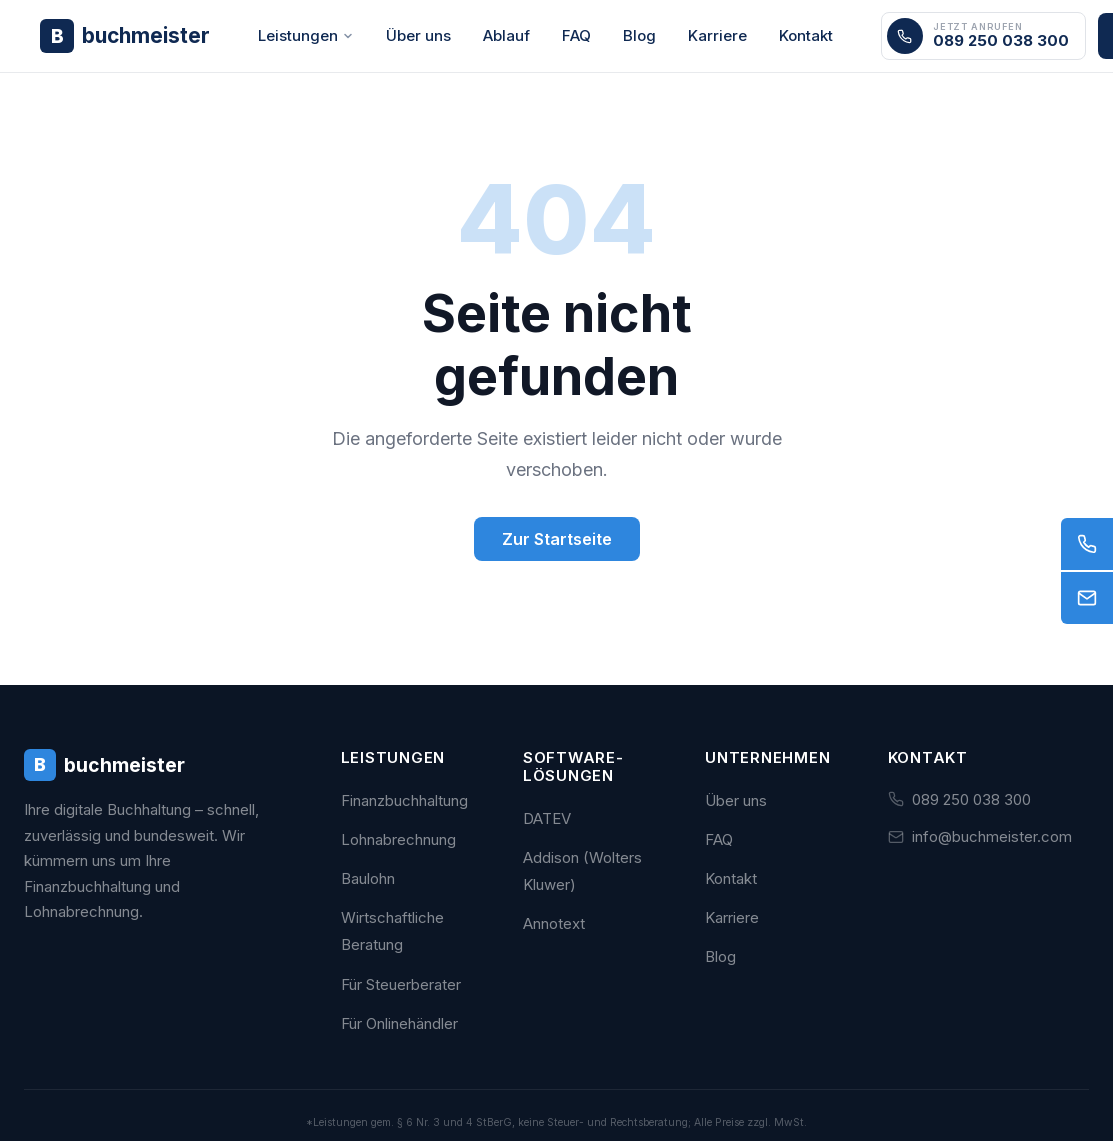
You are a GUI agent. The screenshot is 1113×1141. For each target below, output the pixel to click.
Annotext (554, 923)
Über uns (418, 35)
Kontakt (806, 35)
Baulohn (368, 878)
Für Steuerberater (401, 984)
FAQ (576, 35)
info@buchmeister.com (992, 836)
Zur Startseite (557, 539)
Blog (639, 35)
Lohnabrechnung (398, 839)
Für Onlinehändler (399, 1023)
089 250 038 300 (971, 799)
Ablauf (506, 35)
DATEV (547, 818)
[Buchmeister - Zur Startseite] (125, 35)
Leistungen (306, 35)
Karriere (717, 35)
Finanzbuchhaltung (404, 800)
